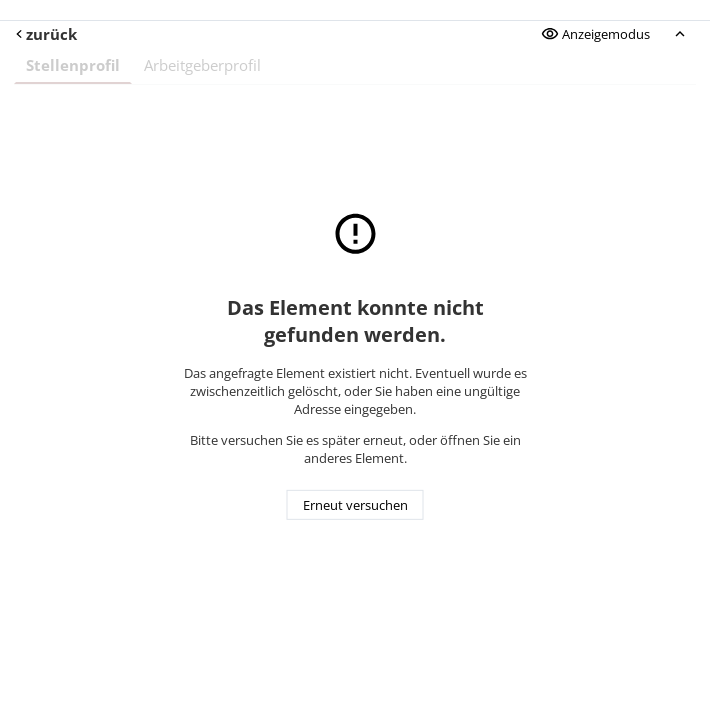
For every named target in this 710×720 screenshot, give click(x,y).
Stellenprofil (73, 65)
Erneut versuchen (355, 505)
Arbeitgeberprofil (202, 65)
